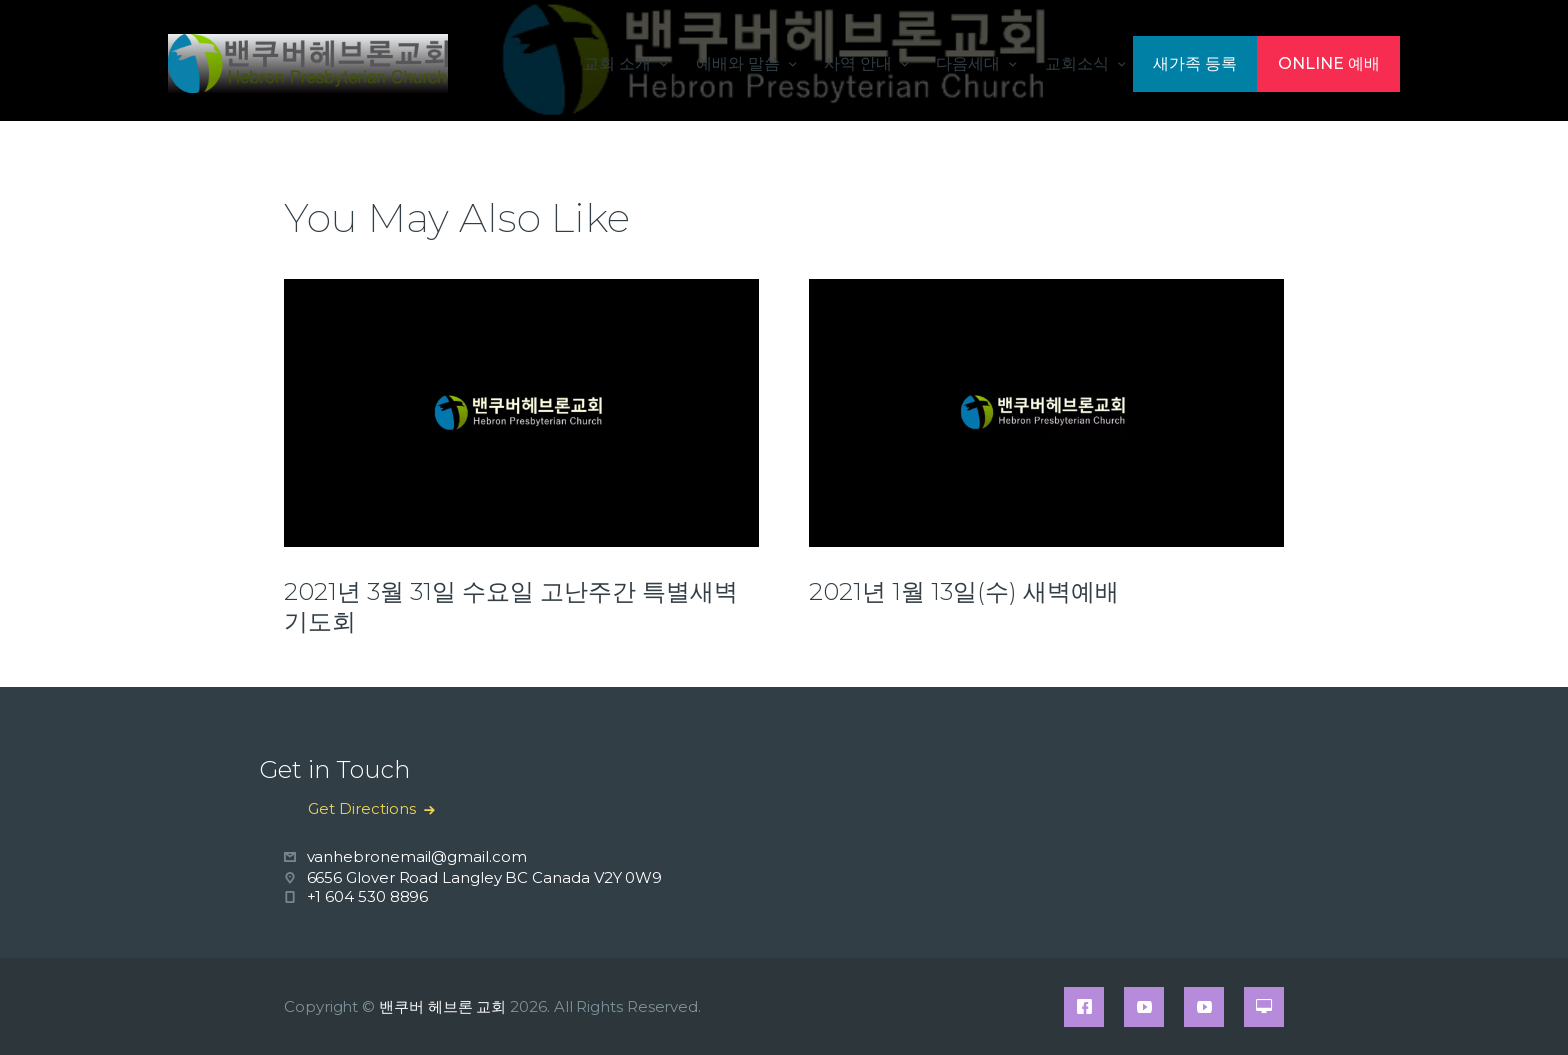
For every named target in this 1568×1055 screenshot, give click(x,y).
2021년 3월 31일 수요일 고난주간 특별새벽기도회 (511, 606)
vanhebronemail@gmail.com (417, 856)
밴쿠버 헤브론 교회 (442, 1006)
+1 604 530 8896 (368, 896)
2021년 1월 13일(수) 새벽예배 (964, 591)
